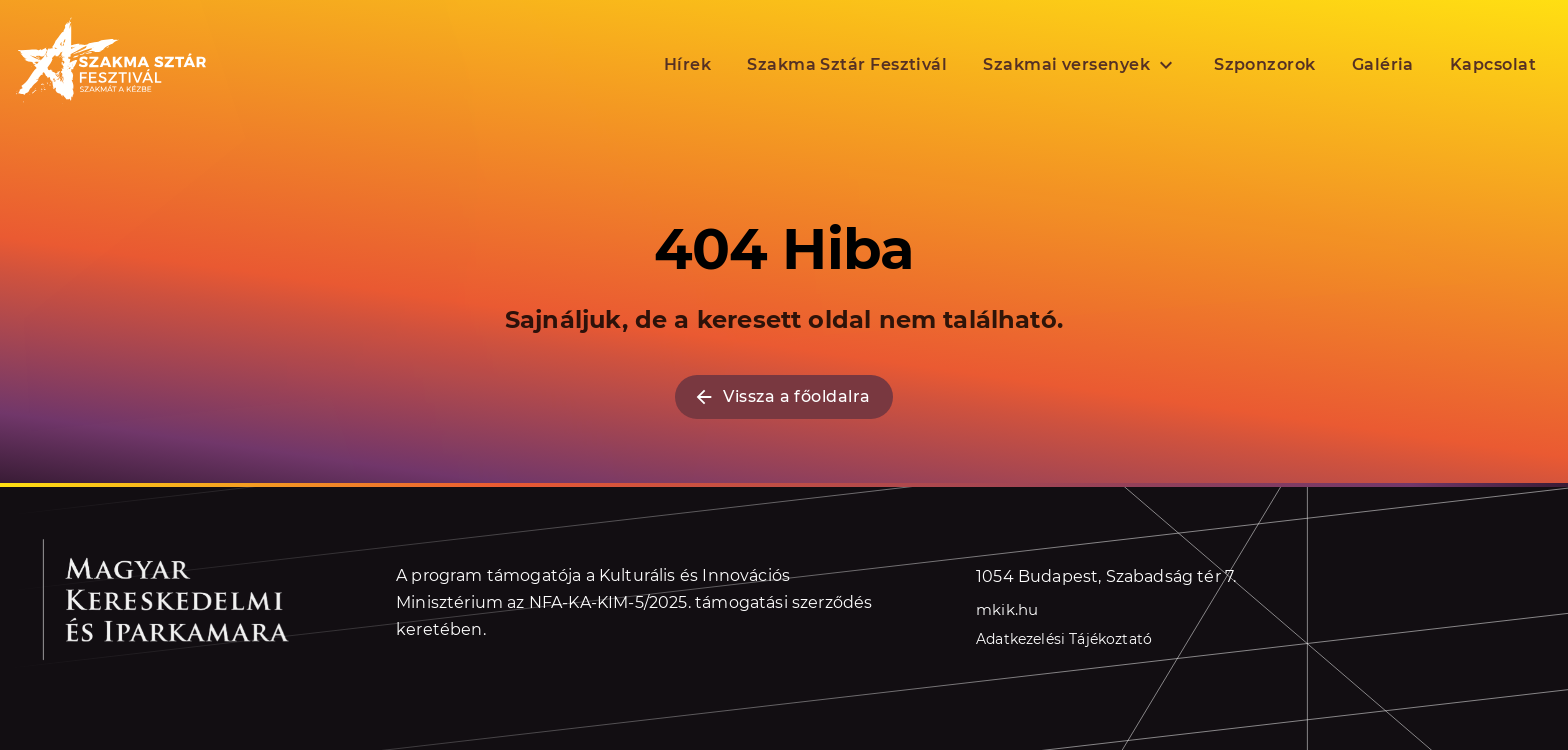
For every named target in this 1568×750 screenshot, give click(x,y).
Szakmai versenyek (1080, 64)
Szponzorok (1265, 63)
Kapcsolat (1493, 63)
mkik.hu (1007, 608)
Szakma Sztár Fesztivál (847, 63)
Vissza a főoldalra (781, 397)
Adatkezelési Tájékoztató (1064, 639)
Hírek (687, 63)
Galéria (1383, 63)
